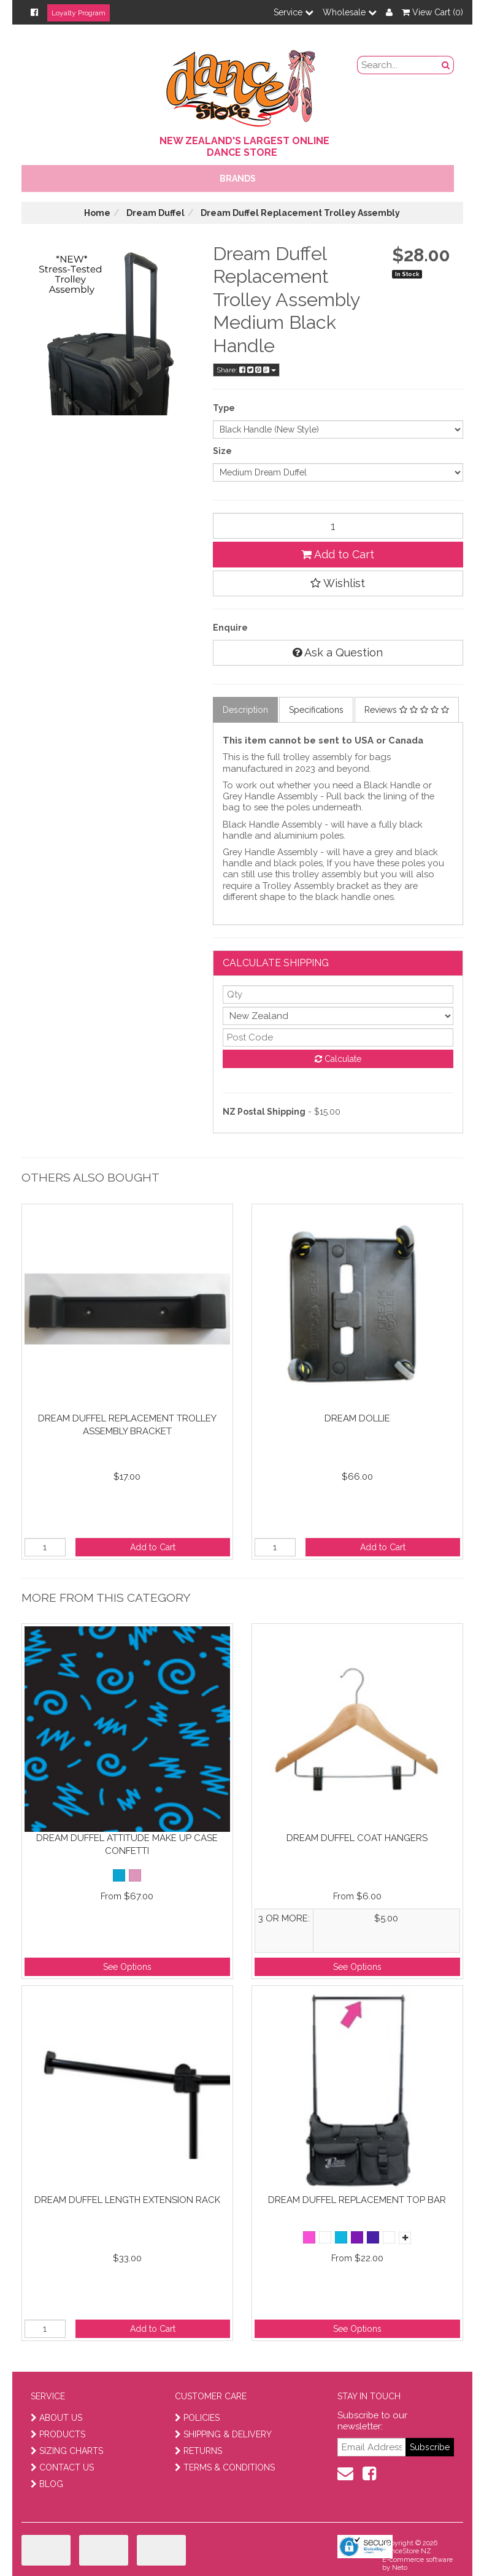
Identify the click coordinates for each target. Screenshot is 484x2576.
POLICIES (197, 2418)
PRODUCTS (58, 2434)
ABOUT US (56, 2418)
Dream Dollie (357, 1418)
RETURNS (198, 2451)
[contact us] (345, 2473)
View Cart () (432, 12)
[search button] (446, 65)
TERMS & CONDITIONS (225, 2467)
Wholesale (350, 12)
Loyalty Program (79, 13)
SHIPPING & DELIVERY (223, 2434)
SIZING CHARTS (67, 2451)
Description (245, 710)
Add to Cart (337, 554)
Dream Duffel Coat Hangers (357, 1838)
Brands (238, 178)
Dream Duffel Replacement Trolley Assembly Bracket (127, 1425)
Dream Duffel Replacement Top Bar (357, 2199)
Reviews (406, 710)
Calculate (338, 1059)
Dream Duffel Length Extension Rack (127, 2199)
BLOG (47, 2484)
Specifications (316, 710)
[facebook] (369, 2473)
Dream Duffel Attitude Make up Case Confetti (127, 1844)
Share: (246, 370)
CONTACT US (62, 2467)
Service (293, 12)
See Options (127, 1967)
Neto (399, 2568)
